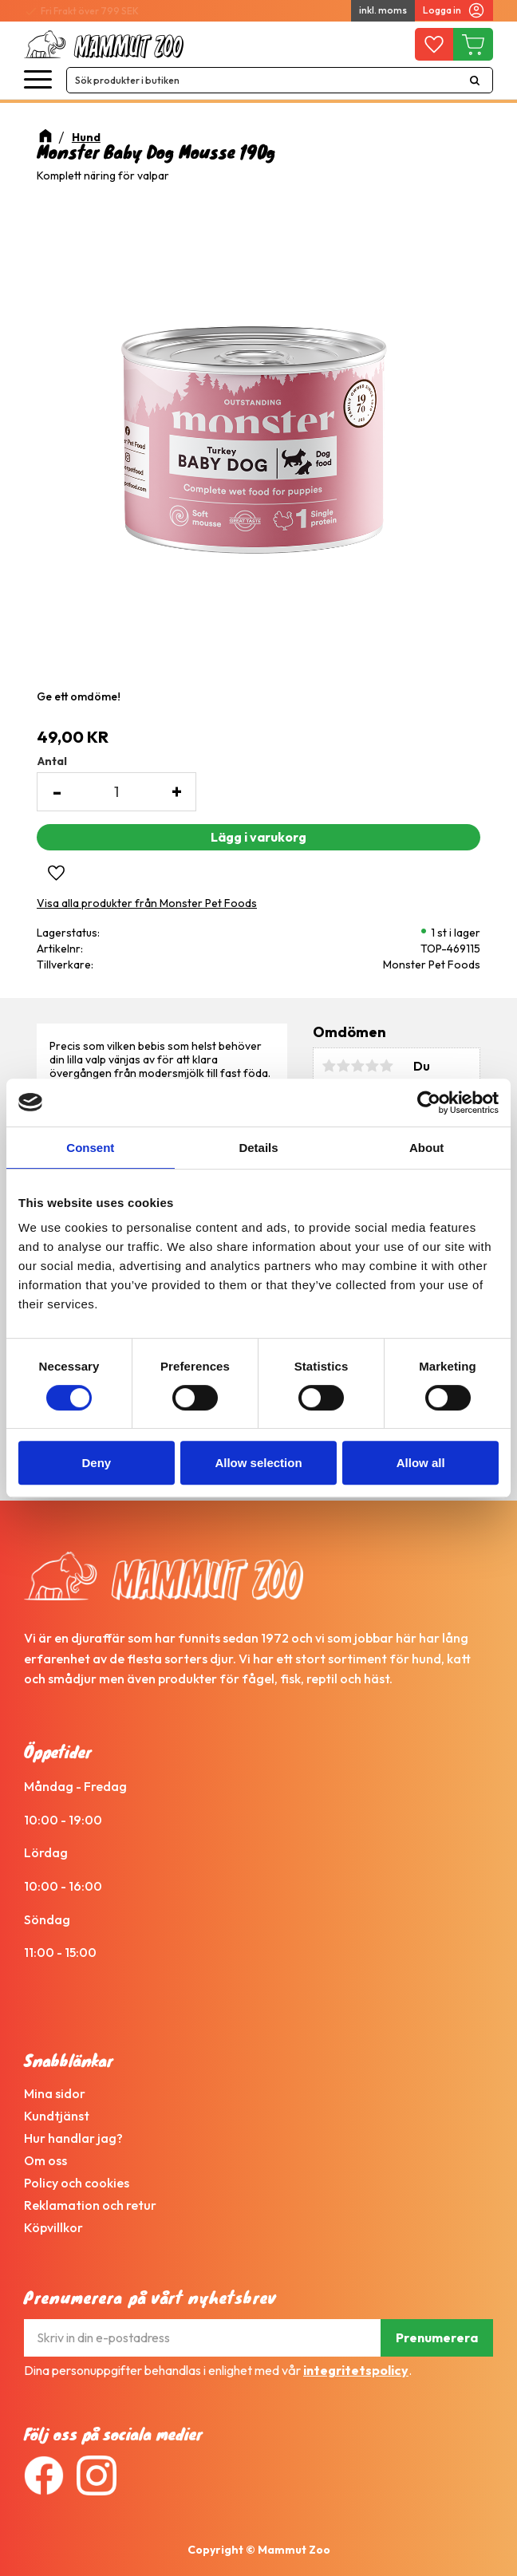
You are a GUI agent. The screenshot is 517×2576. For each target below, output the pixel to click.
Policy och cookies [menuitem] (76, 2183)
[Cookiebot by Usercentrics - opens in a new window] (429, 1102)
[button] (38, 80)
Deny (96, 1462)
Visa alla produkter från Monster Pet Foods (147, 903)
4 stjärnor (372, 1066)
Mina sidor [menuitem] (54, 2093)
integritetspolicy (355, 2370)
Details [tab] (258, 1147)
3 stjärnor (357, 1066)
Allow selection (258, 1462)
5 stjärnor (386, 1066)
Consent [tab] (90, 1147)
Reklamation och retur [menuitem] (90, 2205)
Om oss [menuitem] (45, 2160)
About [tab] (426, 1147)
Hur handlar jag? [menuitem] (73, 2138)
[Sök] (474, 80)
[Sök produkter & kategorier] (262, 80)
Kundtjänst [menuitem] (56, 2116)
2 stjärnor (343, 1066)
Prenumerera (437, 2337)
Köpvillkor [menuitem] (53, 2227)
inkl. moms (383, 10)
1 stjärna (329, 1066)
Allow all (421, 1462)
